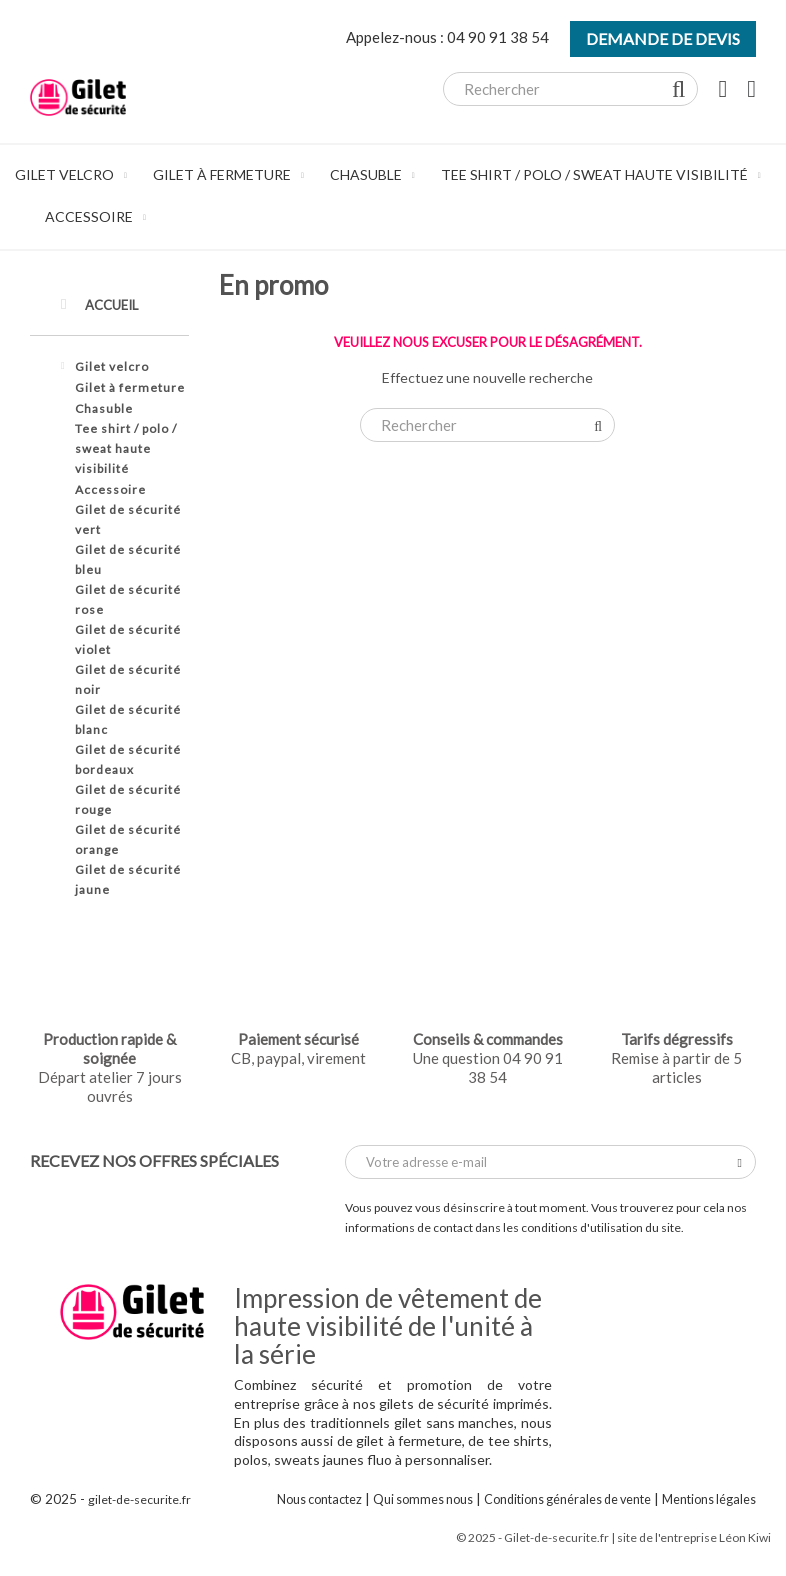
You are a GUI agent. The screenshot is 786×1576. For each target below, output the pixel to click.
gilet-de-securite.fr (139, 1499)
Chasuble (104, 408)
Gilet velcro (112, 366)
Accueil (99, 304)
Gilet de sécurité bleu (128, 559)
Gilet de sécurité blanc (128, 719)
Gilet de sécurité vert (128, 519)
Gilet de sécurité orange (128, 839)
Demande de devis (663, 38)
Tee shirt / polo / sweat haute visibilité (126, 448)
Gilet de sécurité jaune (128, 879)
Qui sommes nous (423, 1499)
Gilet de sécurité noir (128, 679)
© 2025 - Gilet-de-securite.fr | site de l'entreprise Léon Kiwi (613, 1537)
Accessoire (110, 489)
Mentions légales (709, 1499)
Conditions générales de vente (567, 1499)
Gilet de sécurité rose (128, 599)
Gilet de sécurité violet (128, 639)
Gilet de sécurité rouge (128, 799)
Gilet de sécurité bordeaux (128, 759)
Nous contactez (319, 1499)
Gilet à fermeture (130, 387)
